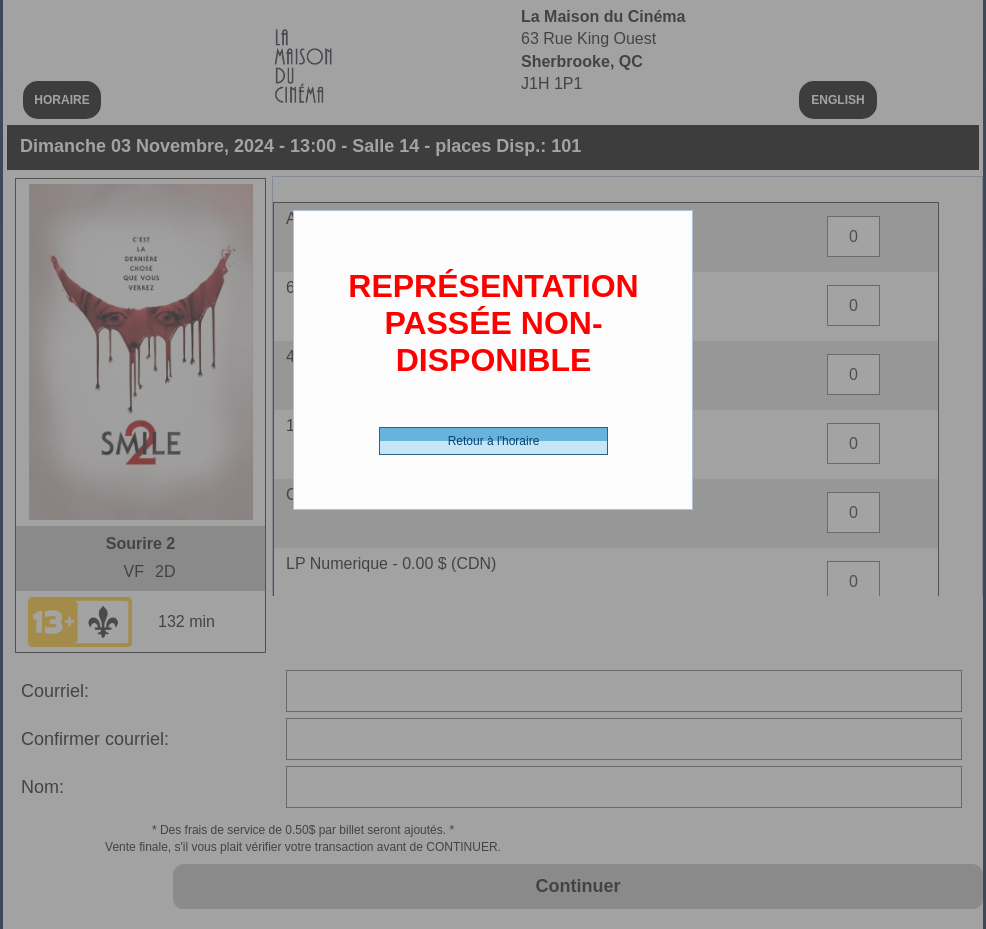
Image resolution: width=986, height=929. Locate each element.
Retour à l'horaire (494, 441)
